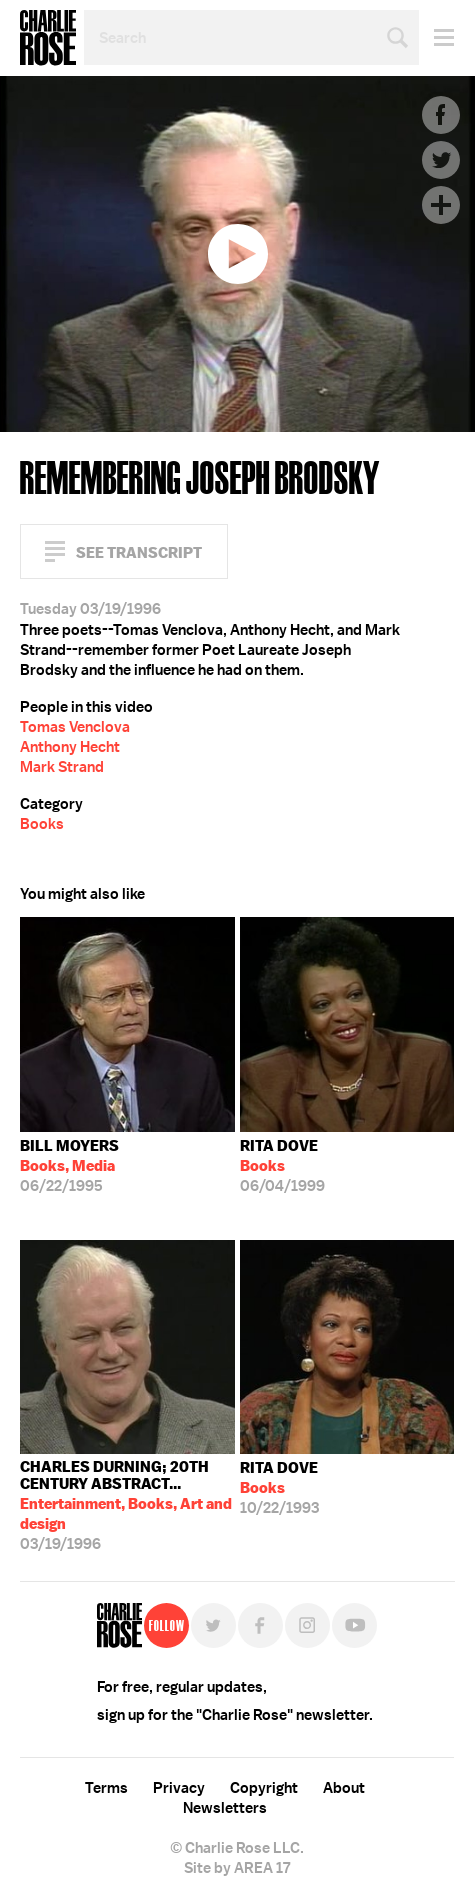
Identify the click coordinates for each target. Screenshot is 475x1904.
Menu (436, 37)
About (344, 1788)
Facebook (441, 115)
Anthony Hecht (70, 747)
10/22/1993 (279, 1488)
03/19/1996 (127, 1505)
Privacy (179, 1788)
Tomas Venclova (75, 727)
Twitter (441, 160)
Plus (441, 205)
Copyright (264, 1788)
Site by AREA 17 (237, 1868)
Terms (106, 1788)
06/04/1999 (282, 1166)
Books (42, 824)
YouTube (354, 1625)
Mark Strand (62, 767)
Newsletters (225, 1808)
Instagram (307, 1625)
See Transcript (139, 552)
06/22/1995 (69, 1166)
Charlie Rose (48, 38)
